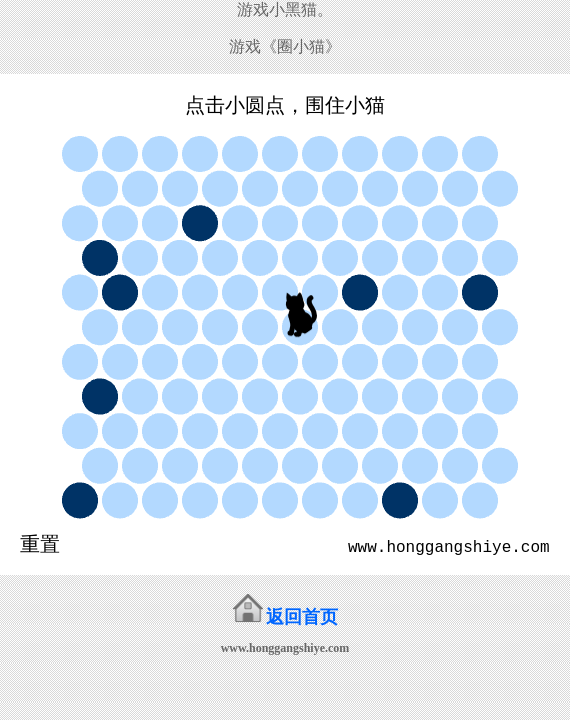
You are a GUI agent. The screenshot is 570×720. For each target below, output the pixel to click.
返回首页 (302, 617)
